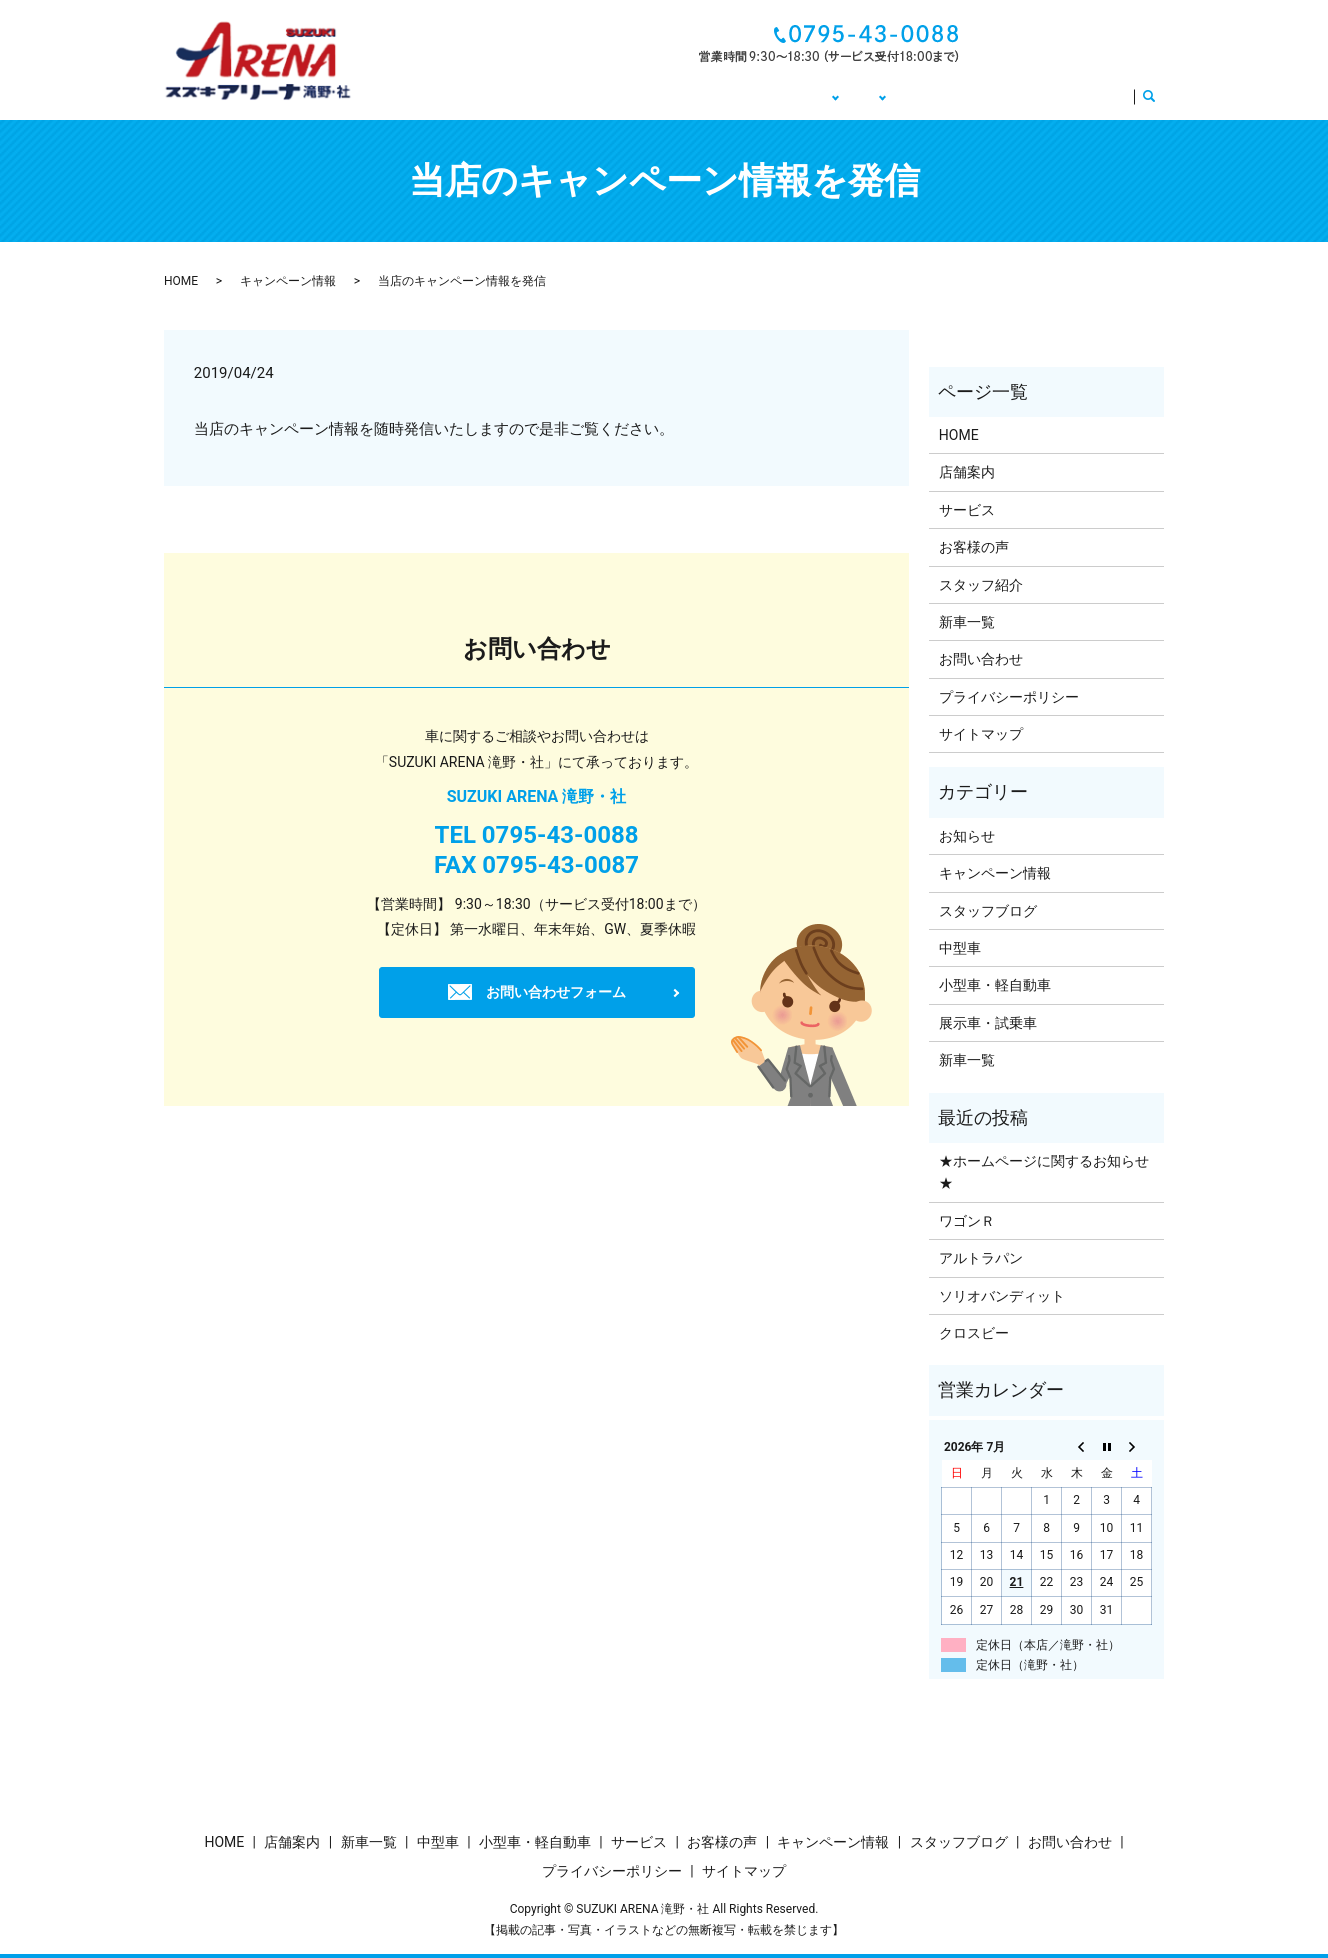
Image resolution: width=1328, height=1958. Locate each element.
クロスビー (974, 1333)
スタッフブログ (988, 911)
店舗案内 (967, 472)
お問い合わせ (1087, 44)
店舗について (672, 95)
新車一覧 (967, 622)
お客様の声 (1001, 95)
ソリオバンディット (1002, 1296)
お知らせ (967, 836)
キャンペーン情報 (882, 95)
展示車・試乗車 (988, 1023)
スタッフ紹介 (981, 585)
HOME (582, 95)
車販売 (770, 95)
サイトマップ (981, 734)
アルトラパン (981, 1258)
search (1157, 96)
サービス (1092, 95)
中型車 (960, 948)
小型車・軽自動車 (995, 985)
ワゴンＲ (967, 1221)
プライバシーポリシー (1009, 697)
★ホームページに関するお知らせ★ (1044, 1172)
